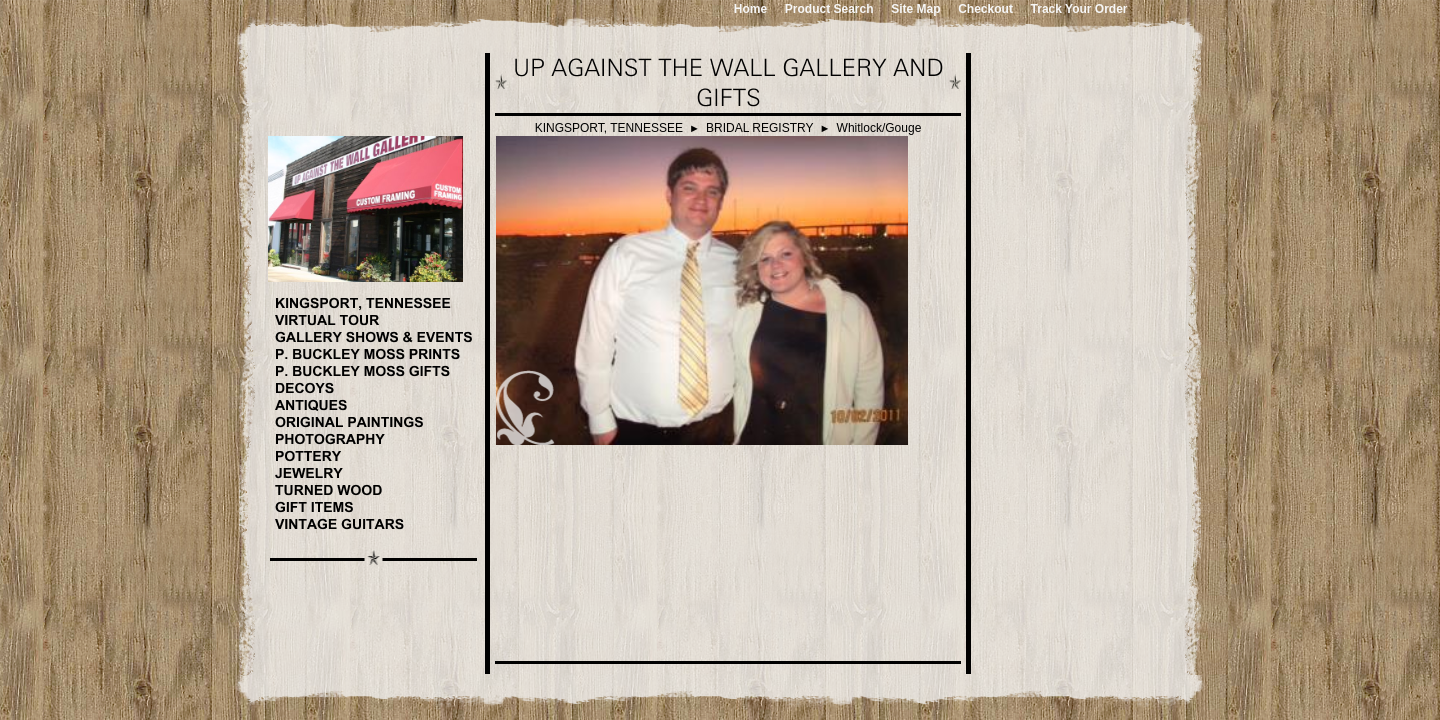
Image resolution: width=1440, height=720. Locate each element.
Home (750, 9)
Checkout (985, 9)
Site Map (915, 9)
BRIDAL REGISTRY (759, 128)
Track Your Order (1079, 9)
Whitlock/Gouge (879, 128)
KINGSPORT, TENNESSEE (609, 128)
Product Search (829, 9)
